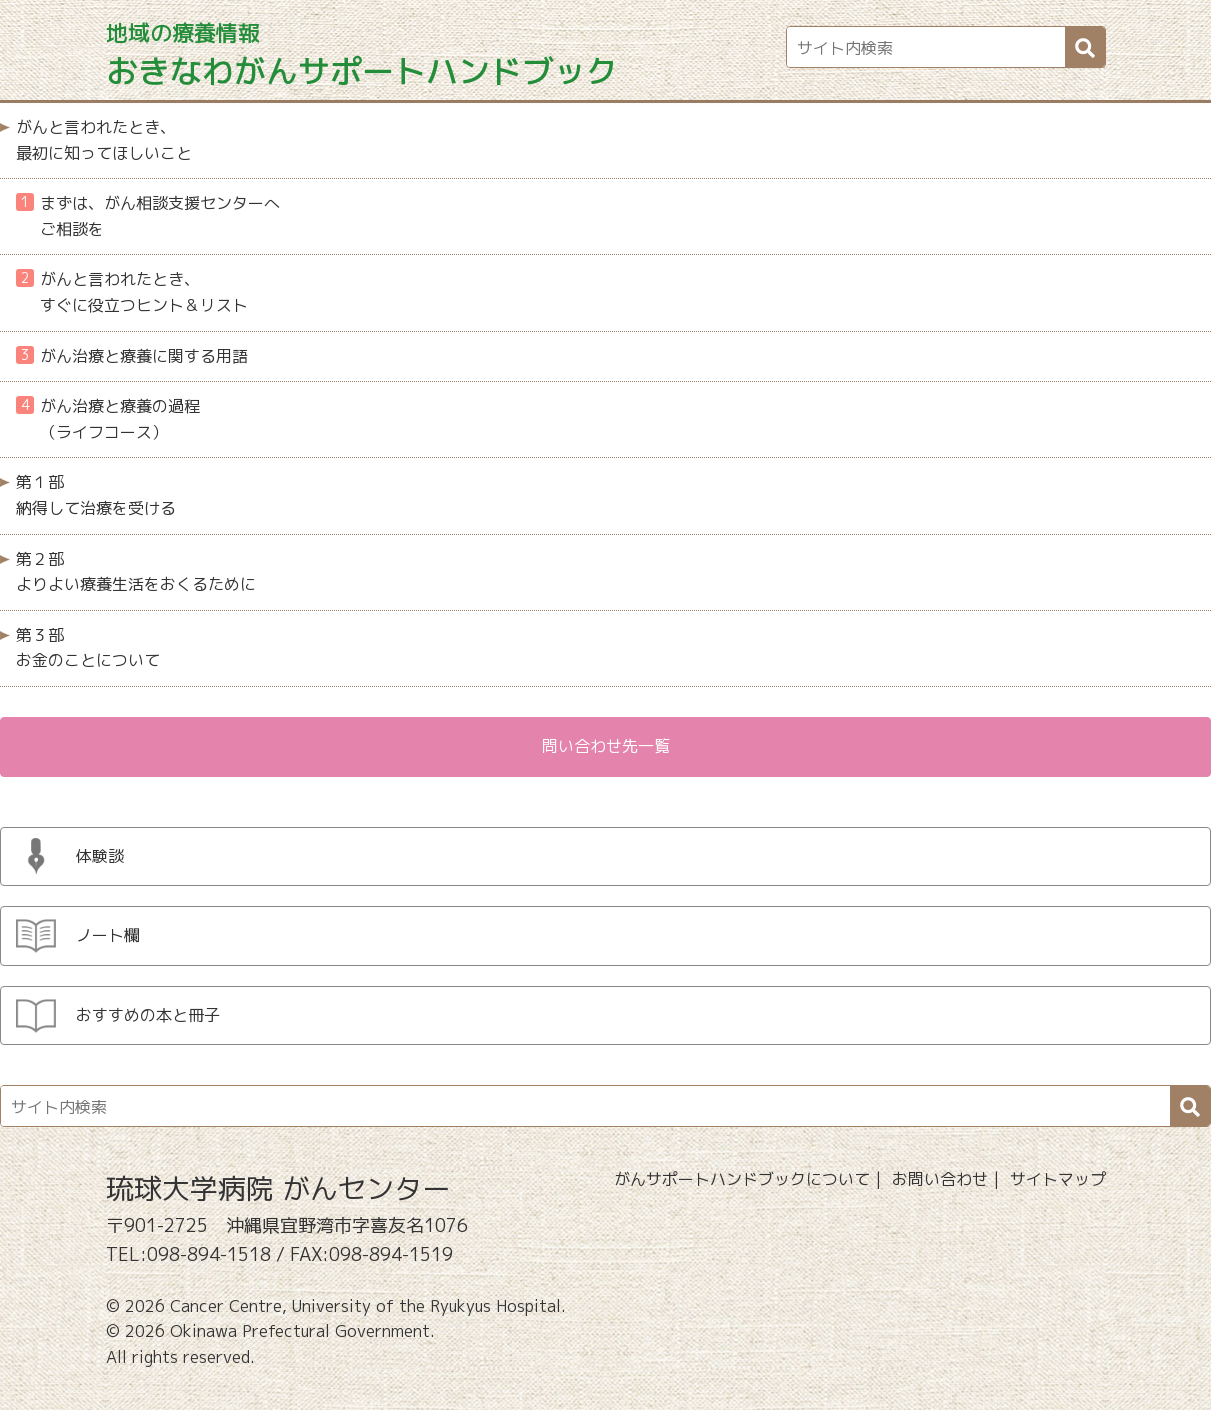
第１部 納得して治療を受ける (96, 495)
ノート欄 (108, 935)
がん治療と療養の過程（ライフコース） (108, 419)
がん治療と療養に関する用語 (132, 356)
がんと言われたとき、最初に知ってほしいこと (104, 140)
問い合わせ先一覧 (606, 746)
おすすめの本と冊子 (148, 1015)
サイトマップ (1058, 1179)
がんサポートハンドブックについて (742, 1179)
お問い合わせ (940, 1179)
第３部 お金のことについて (88, 648)
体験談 (100, 856)
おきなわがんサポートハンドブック (362, 55)
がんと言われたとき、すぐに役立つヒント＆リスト (132, 292)
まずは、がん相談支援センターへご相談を (148, 216)
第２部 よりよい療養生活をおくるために (136, 572)
